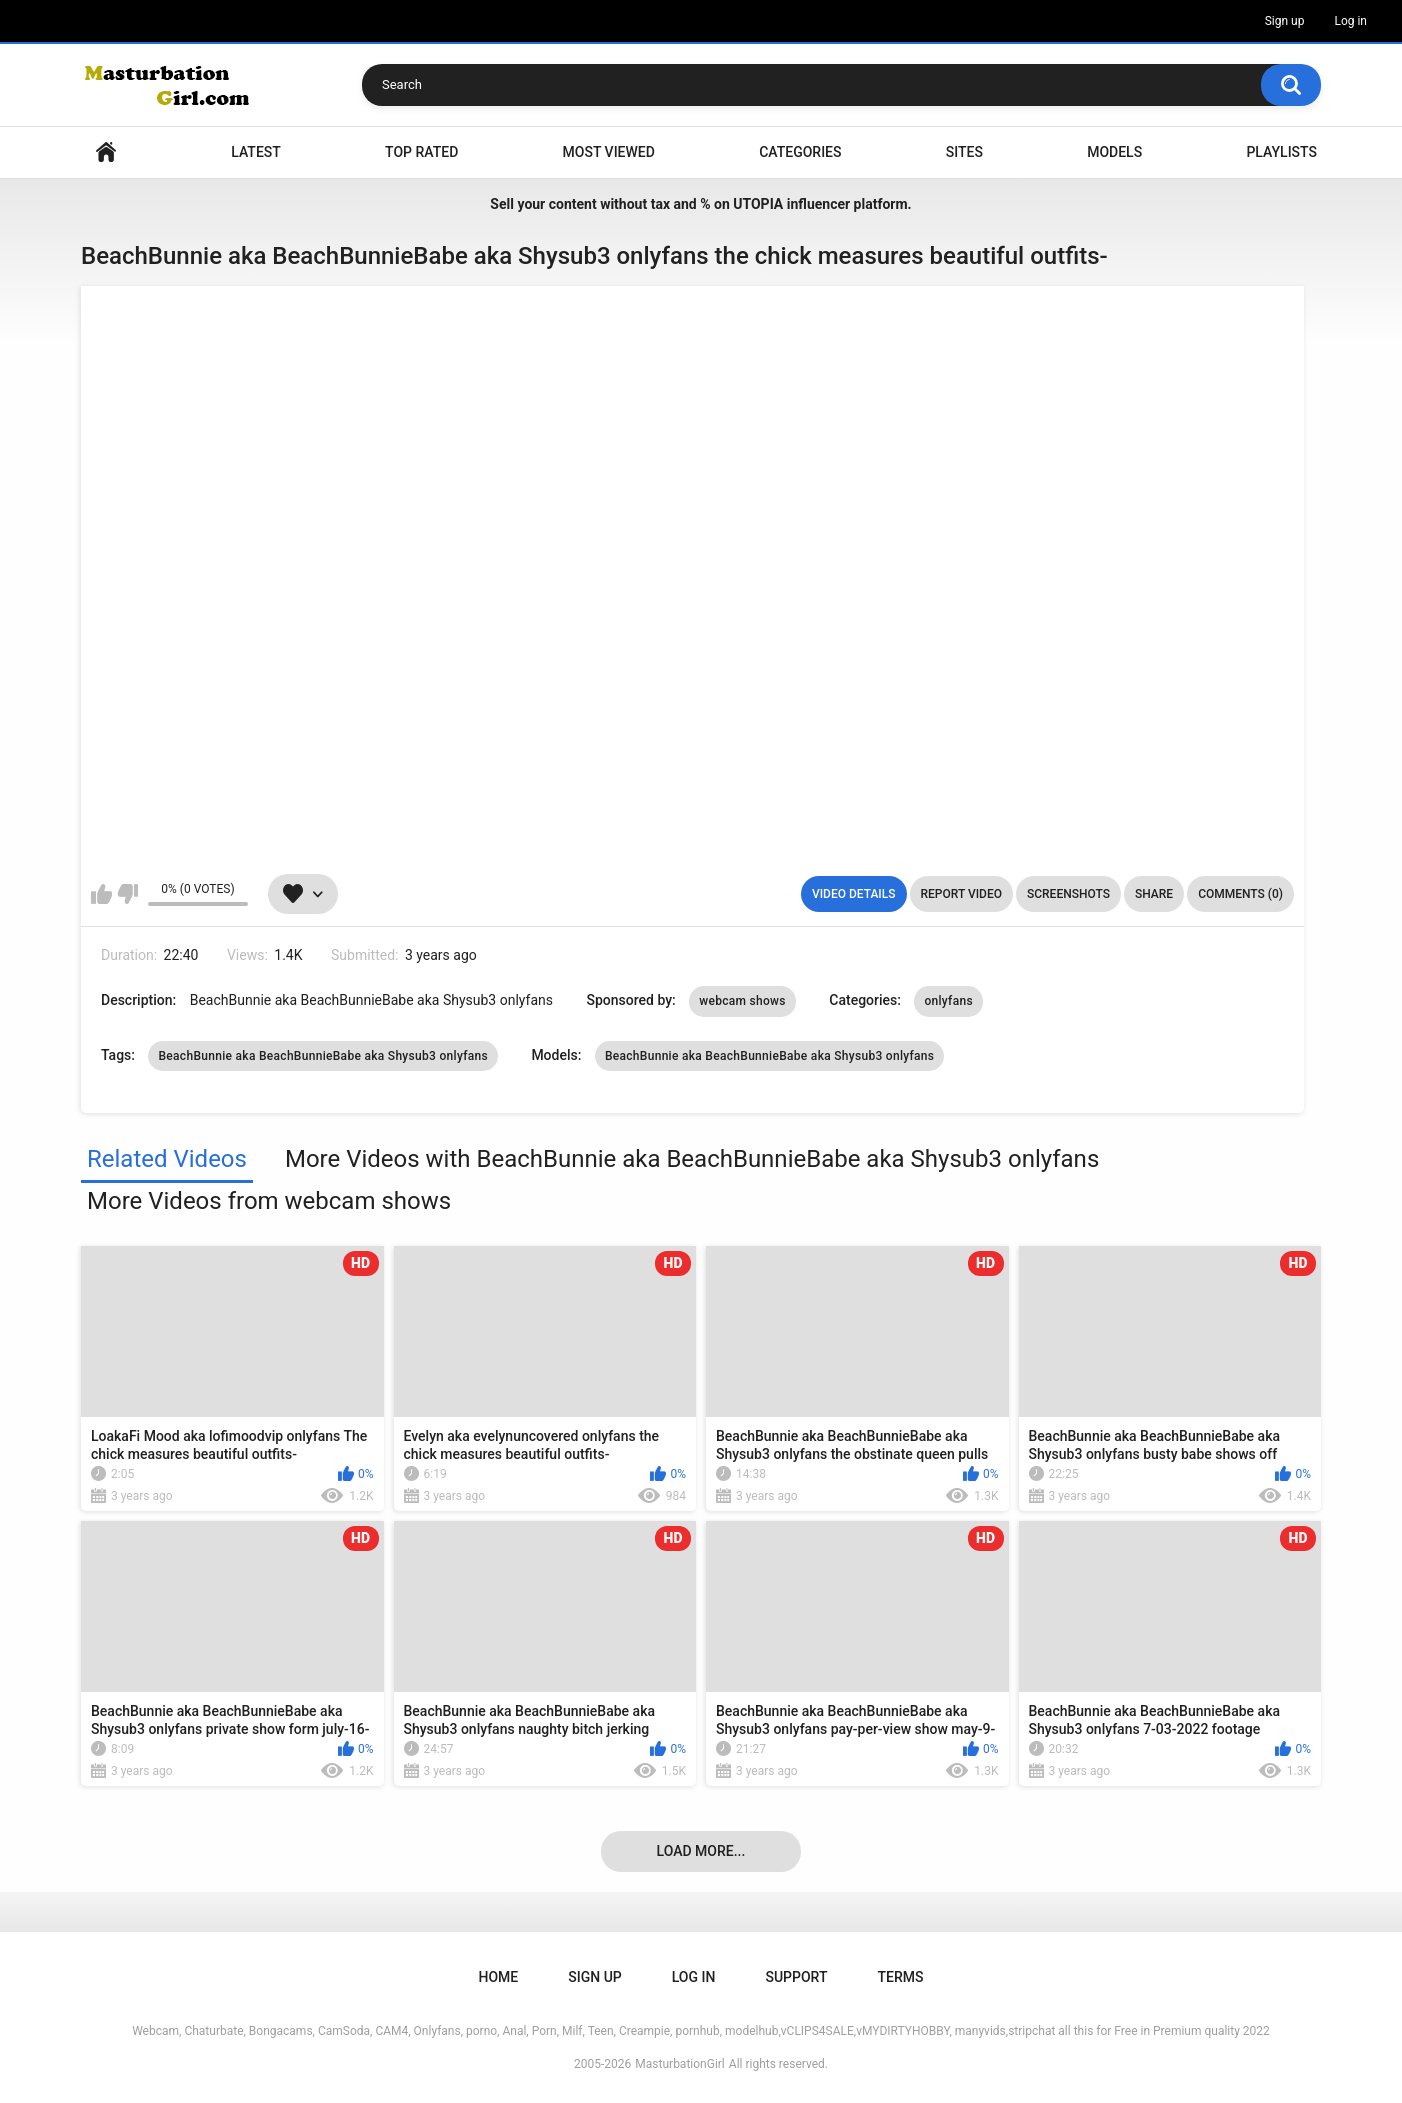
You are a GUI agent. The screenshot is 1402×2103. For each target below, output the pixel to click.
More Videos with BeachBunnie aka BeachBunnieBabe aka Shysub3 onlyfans (692, 1159)
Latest (256, 152)
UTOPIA (758, 204)
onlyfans (948, 1001)
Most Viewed (609, 152)
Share (1154, 894)
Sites (964, 152)
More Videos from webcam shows (269, 1201)
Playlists (1281, 152)
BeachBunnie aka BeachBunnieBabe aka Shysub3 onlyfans (322, 1056)
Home (106, 152)
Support (796, 1977)
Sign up (1285, 21)
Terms (900, 1977)
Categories (800, 152)
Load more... (701, 1851)
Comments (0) (1240, 894)
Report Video (961, 894)
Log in (1350, 21)
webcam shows (742, 1001)
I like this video (101, 894)
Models (1114, 152)
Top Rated (421, 152)
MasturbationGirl (679, 2064)
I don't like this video (127, 894)
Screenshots (1068, 894)
